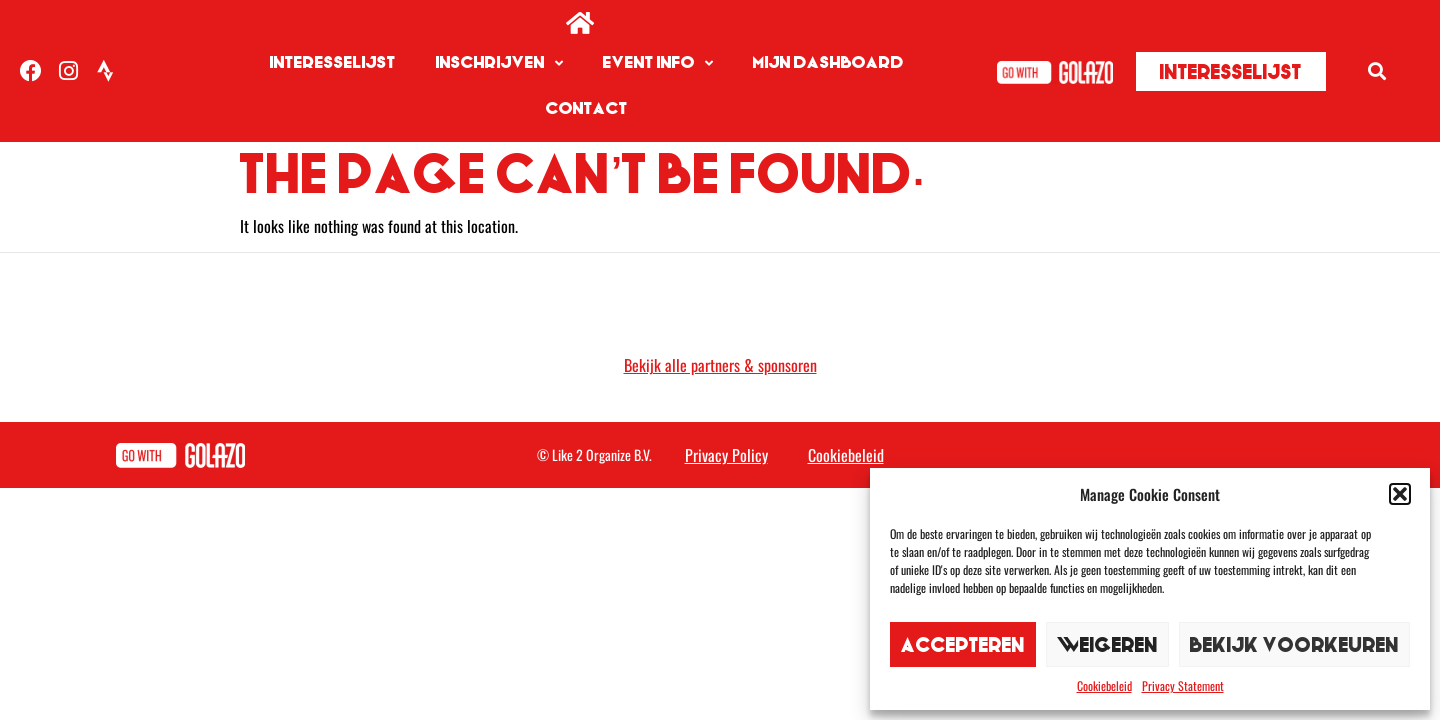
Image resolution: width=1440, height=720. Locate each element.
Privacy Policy (726, 409)
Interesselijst (333, 62)
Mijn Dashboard (828, 62)
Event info (658, 63)
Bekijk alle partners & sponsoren (720, 319)
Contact (587, 108)
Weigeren (1107, 644)
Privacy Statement (1183, 685)
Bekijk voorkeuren (1294, 644)
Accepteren (963, 644)
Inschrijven (499, 63)
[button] (1400, 494)
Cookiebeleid (1104, 685)
